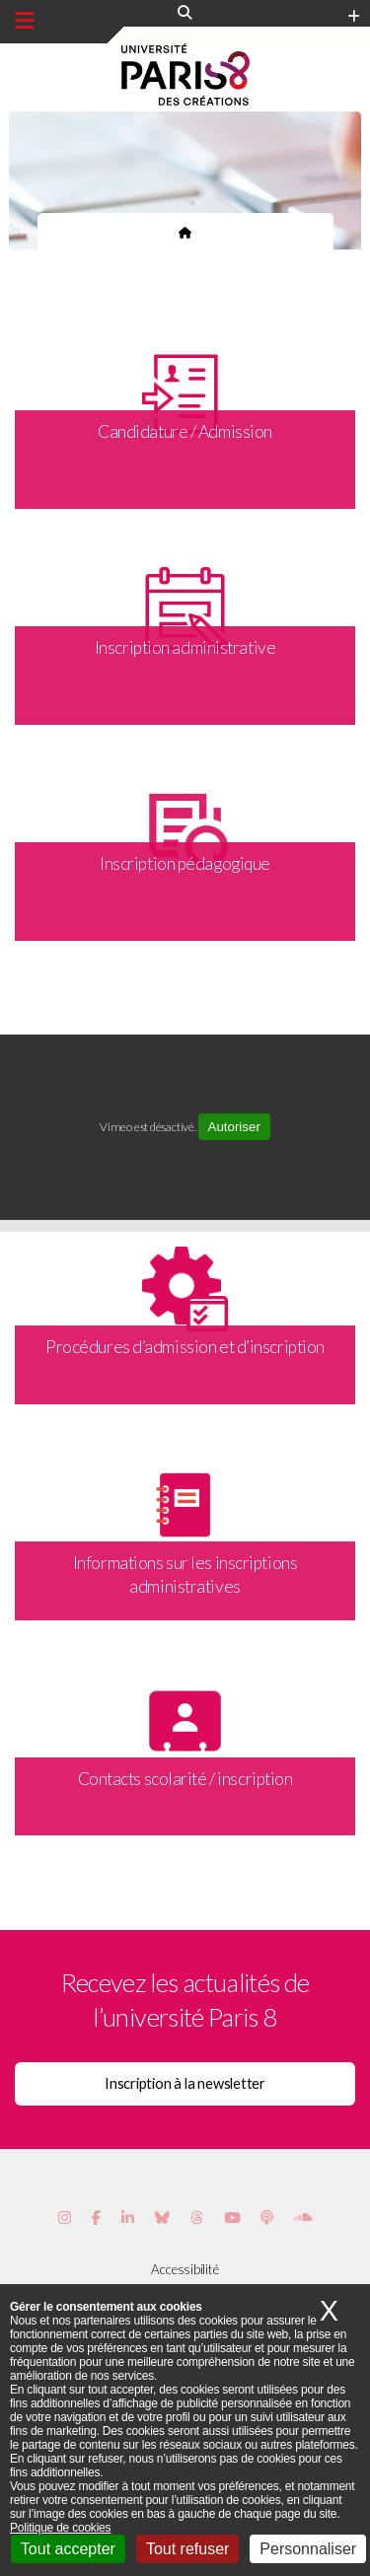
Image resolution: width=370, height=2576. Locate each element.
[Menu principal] (24, 21)
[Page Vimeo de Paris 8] (127, 2217)
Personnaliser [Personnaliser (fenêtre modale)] (307, 2548)
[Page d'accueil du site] (185, 232)
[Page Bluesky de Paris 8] (162, 2217)
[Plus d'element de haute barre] (353, 17)
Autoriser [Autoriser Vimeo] (234, 1126)
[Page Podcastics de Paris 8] (266, 2217)
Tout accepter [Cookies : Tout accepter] (68, 2548)
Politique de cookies (60, 2528)
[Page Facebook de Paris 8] (96, 2217)
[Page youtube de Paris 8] (232, 2217)
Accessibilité (184, 2269)
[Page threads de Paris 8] (196, 2217)
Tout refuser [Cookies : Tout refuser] (187, 2548)
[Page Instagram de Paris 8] (64, 2217)
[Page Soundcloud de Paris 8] (303, 2217)
